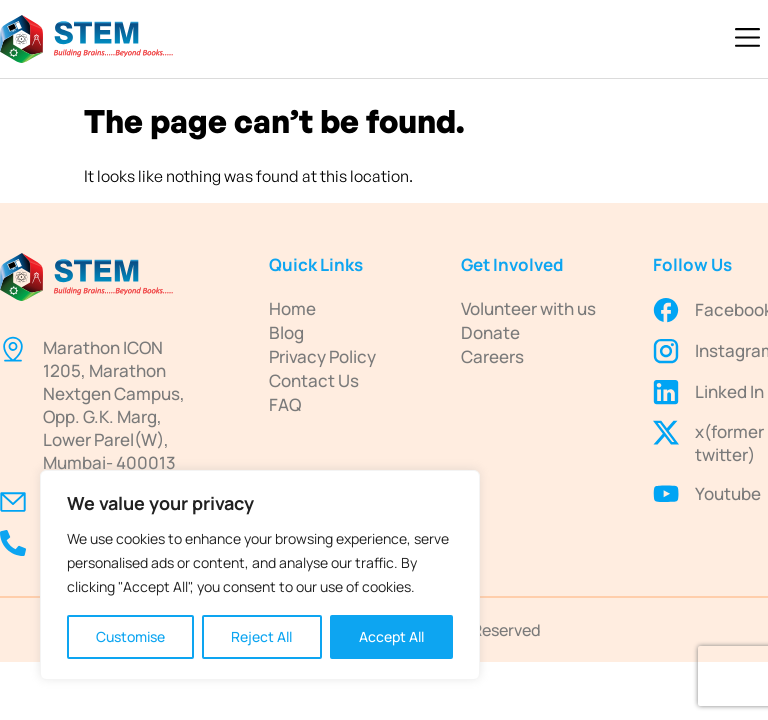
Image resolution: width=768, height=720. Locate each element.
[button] (748, 39)
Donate (490, 332)
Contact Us (314, 380)
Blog (286, 332)
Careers (492, 356)
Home (292, 308)
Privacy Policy (322, 356)
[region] (260, 575)
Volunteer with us (528, 308)
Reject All (261, 636)
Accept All (391, 636)
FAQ (285, 404)
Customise (130, 636)
